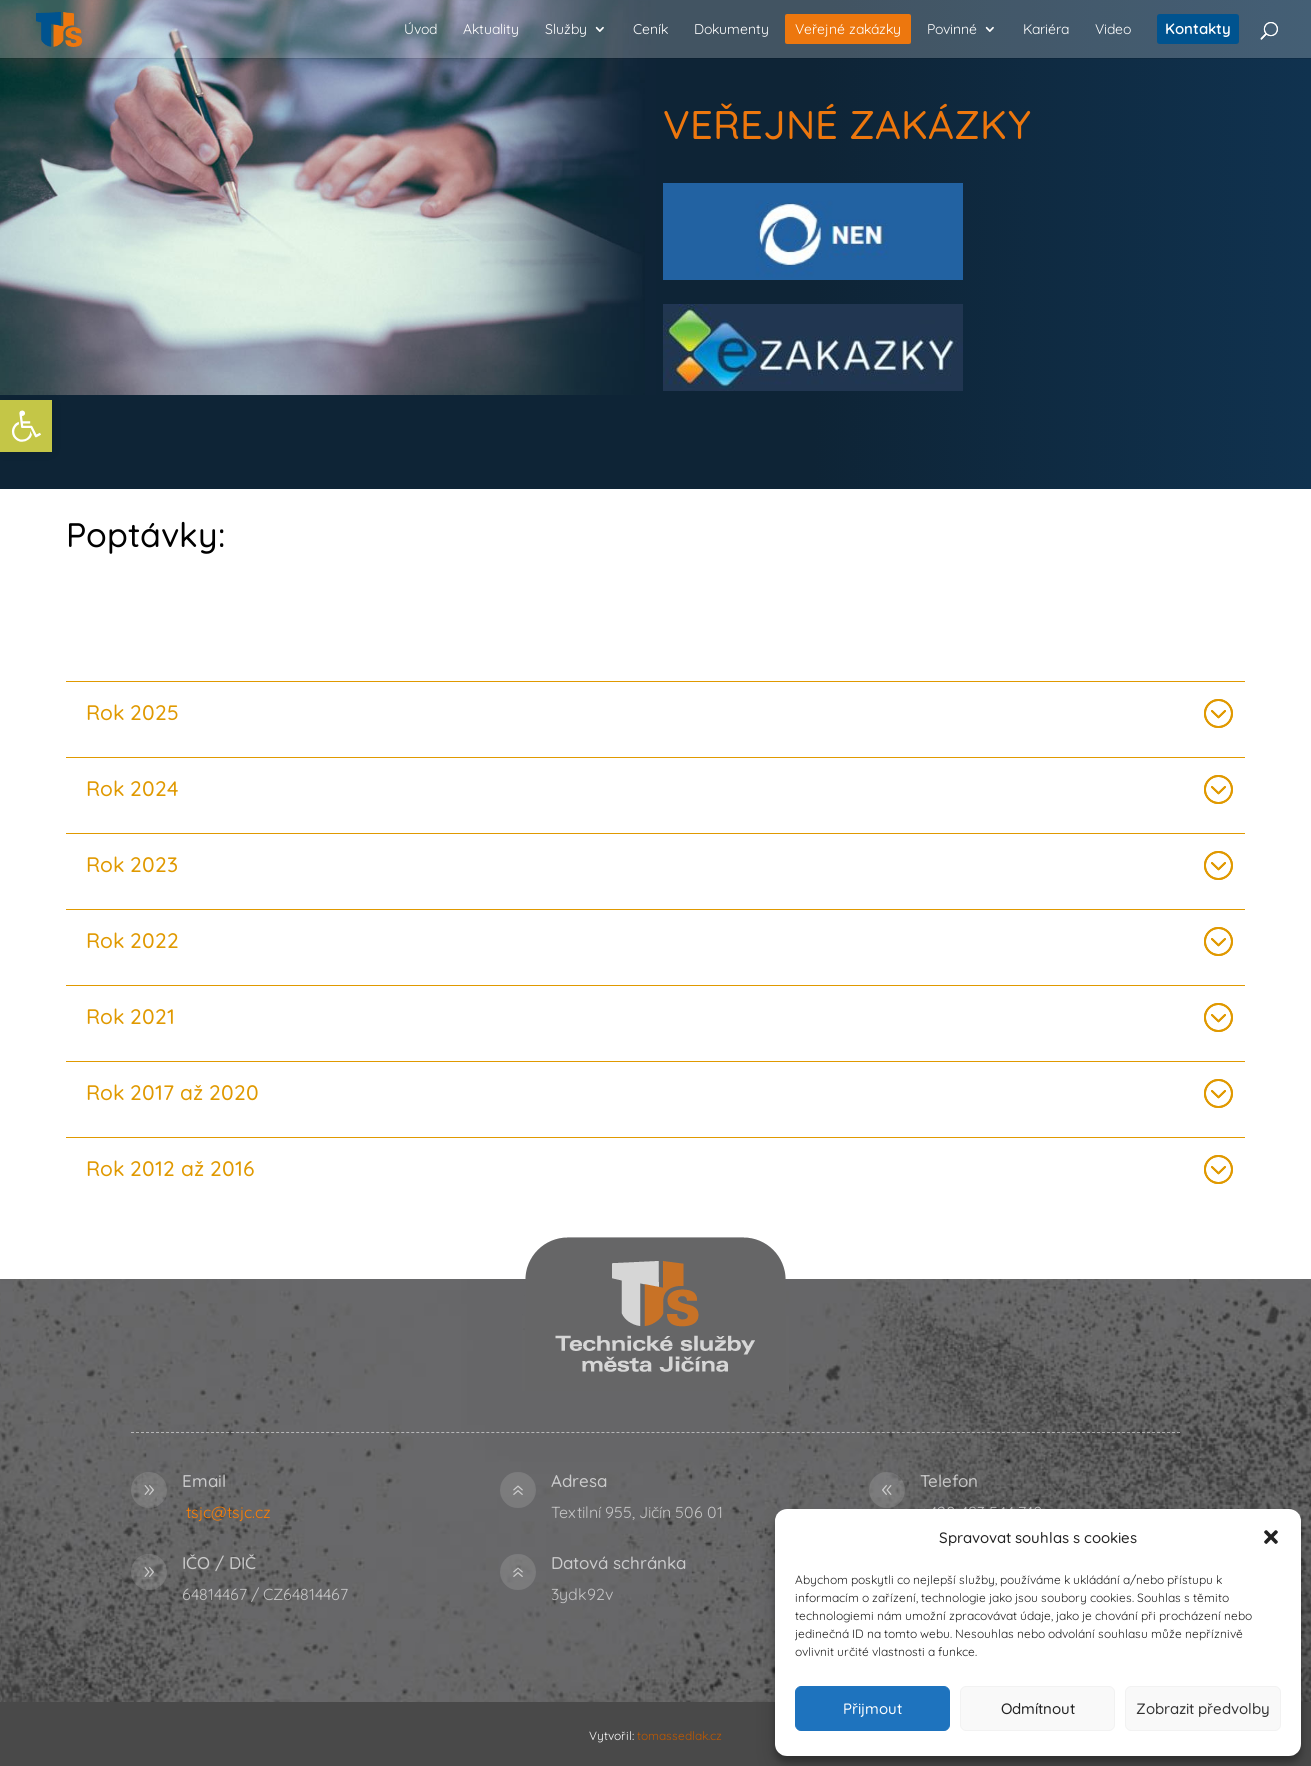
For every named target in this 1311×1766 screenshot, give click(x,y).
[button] (1271, 1537)
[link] (26, 426)
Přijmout (872, 1708)
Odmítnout (1038, 1708)
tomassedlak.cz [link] (679, 1735)
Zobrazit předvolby (1203, 1708)
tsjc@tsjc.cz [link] (228, 1512)
